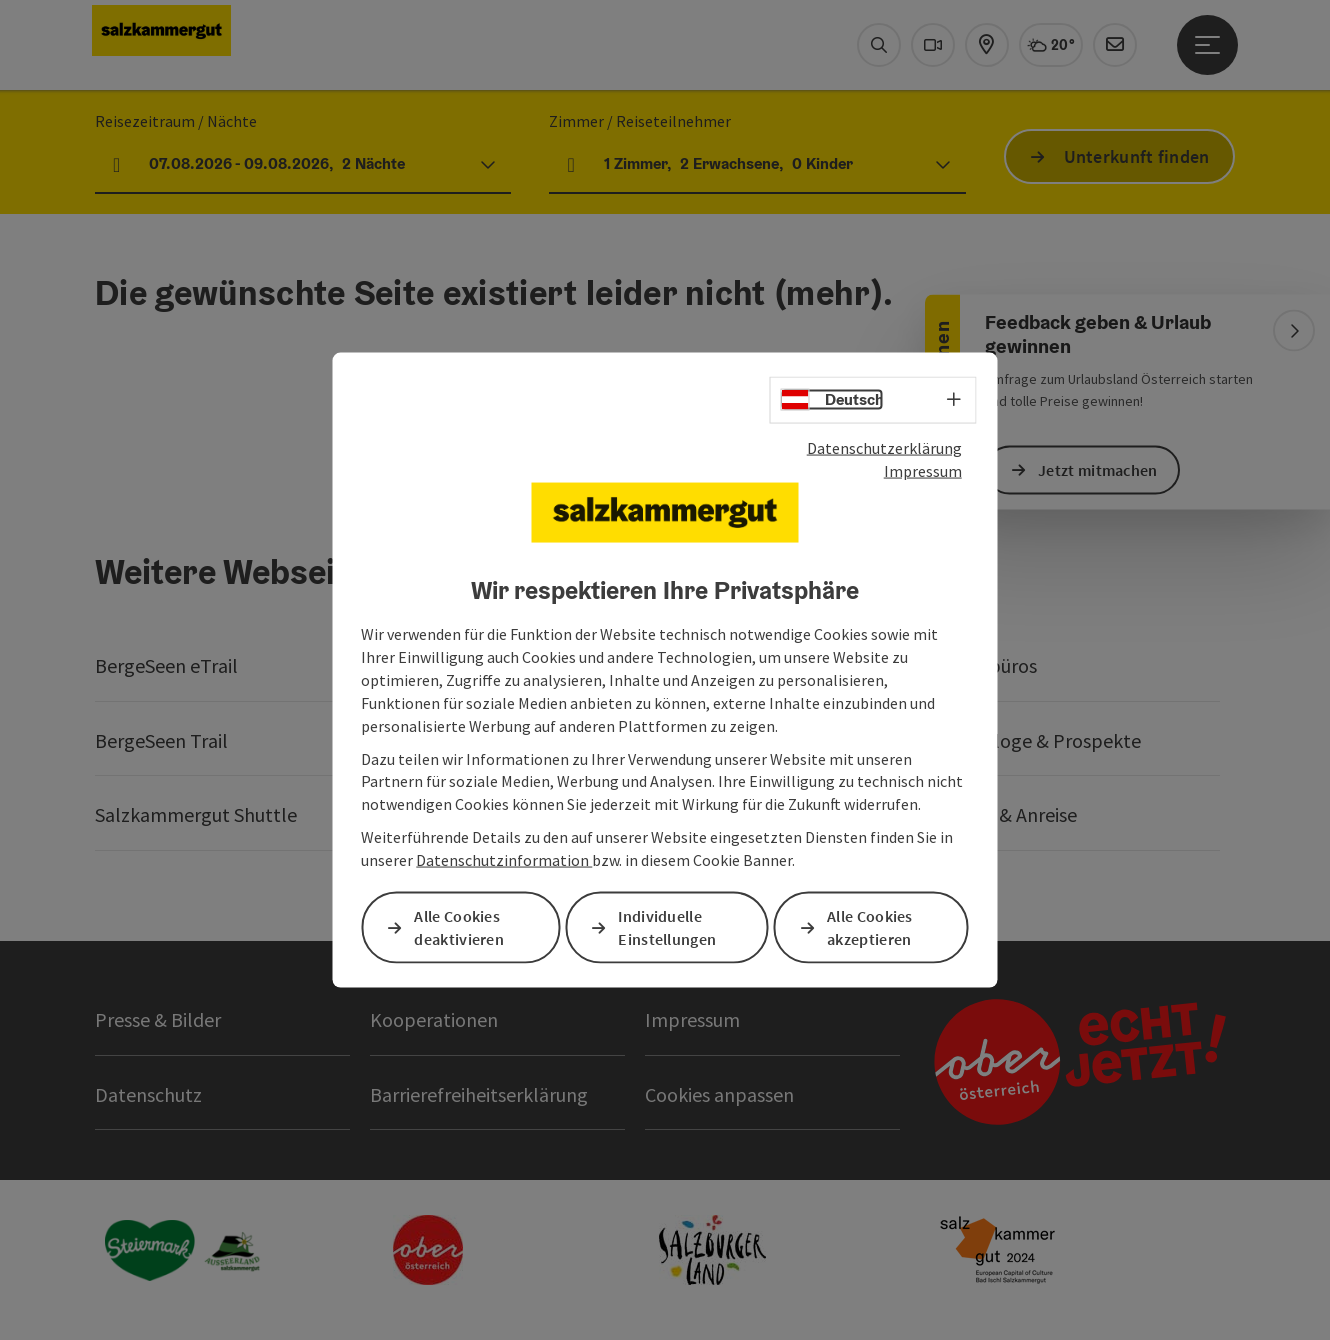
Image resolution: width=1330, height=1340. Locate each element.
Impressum (923, 470)
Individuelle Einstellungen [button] (667, 927)
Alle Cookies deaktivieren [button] (459, 927)
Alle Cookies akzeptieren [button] (870, 927)
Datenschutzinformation (504, 860)
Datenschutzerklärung (884, 448)
